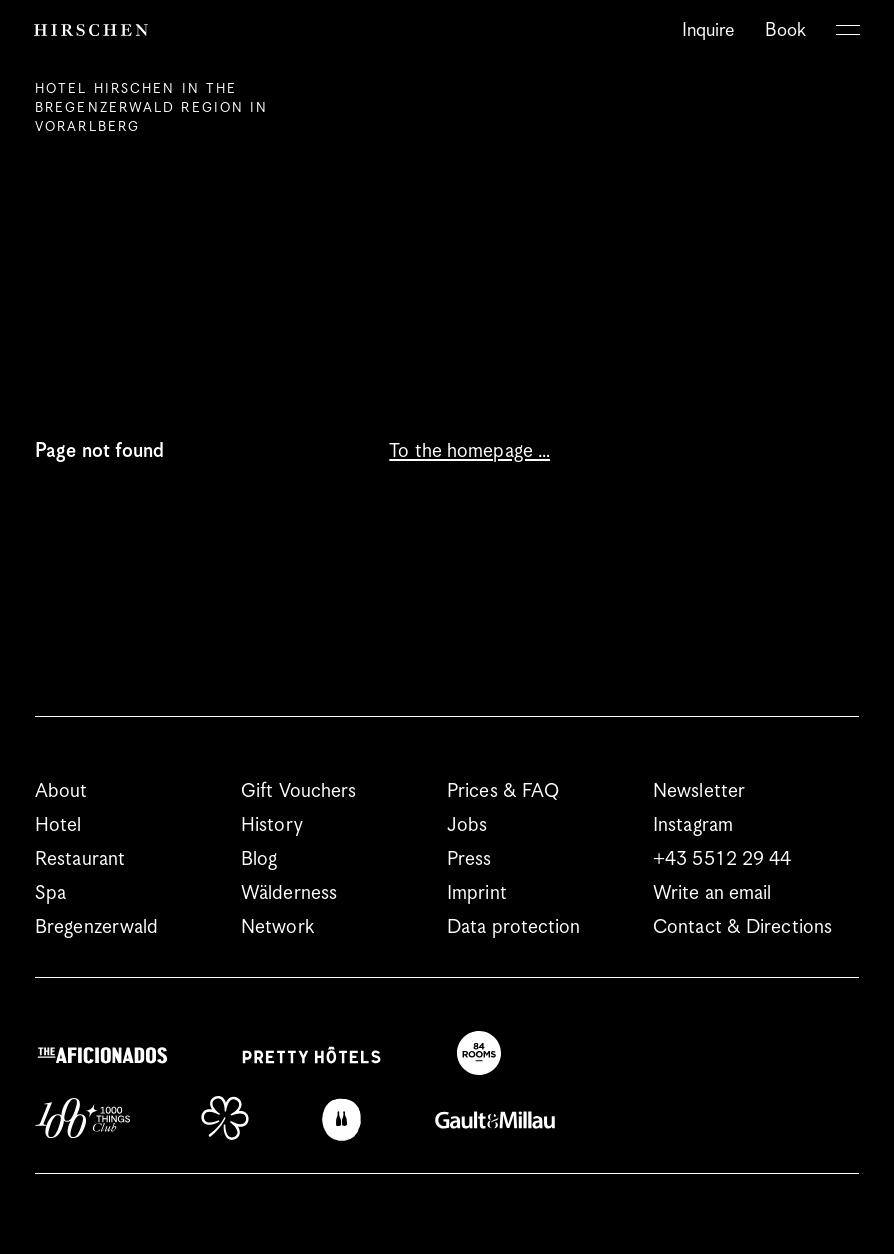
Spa (50, 893)
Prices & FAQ (503, 791)
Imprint (477, 893)
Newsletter (699, 791)
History (272, 825)
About (61, 791)
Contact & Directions (742, 927)
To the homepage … (469, 451)
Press (469, 859)
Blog (259, 859)
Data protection (514, 927)
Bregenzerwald (96, 927)
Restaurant (80, 859)
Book (785, 30)
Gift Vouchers (298, 791)
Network (277, 927)
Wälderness (289, 893)
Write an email (712, 893)
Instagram (693, 825)
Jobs (467, 825)
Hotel (58, 825)
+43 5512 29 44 (722, 859)
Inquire (708, 30)
